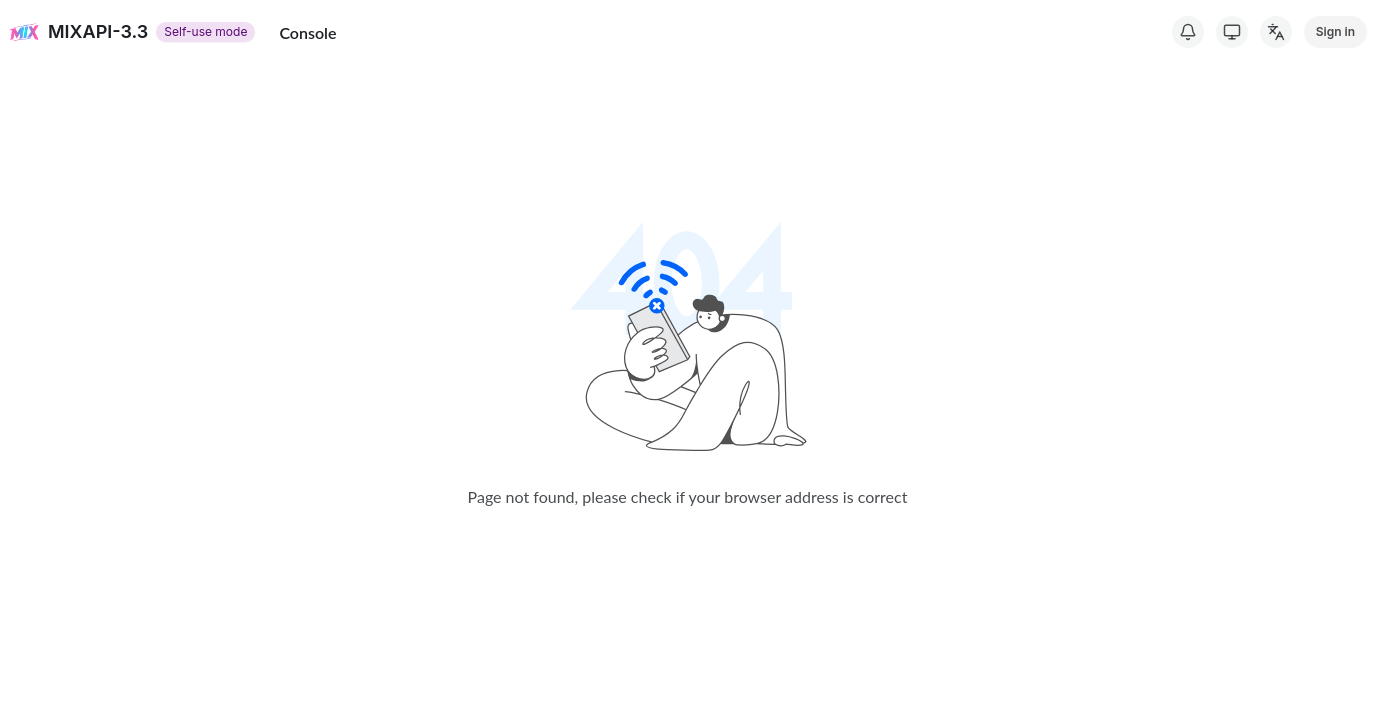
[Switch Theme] (1232, 32)
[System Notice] (1188, 32)
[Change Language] (1276, 32)
